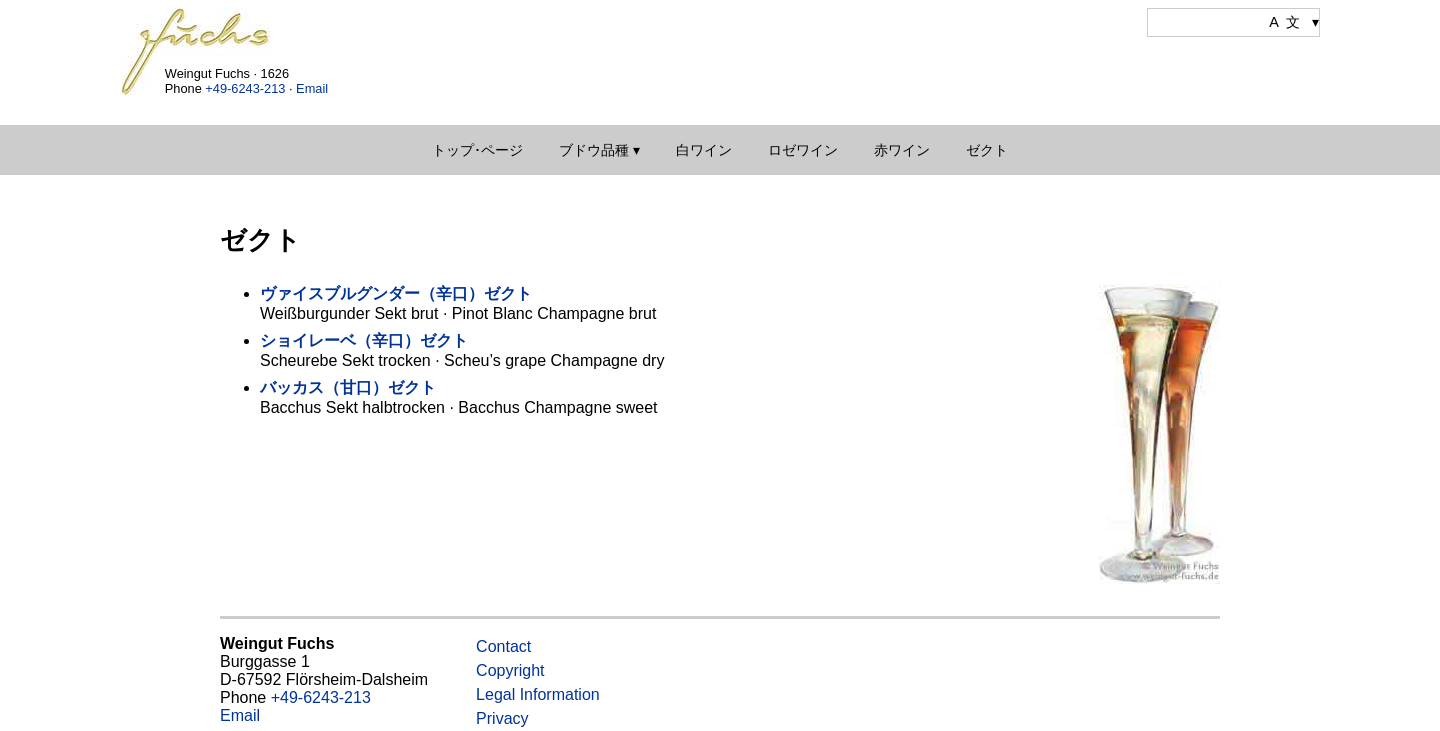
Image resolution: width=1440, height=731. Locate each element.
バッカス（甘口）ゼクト (348, 387)
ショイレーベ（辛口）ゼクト (364, 340)
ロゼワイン (803, 150)
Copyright (510, 670)
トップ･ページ (477, 150)
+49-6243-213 (245, 88)
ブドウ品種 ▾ (599, 150)
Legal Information (538, 694)
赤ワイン (902, 150)
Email (312, 88)
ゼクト (987, 150)
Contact (503, 646)
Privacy (502, 718)
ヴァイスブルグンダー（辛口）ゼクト (396, 293)
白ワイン (704, 150)
